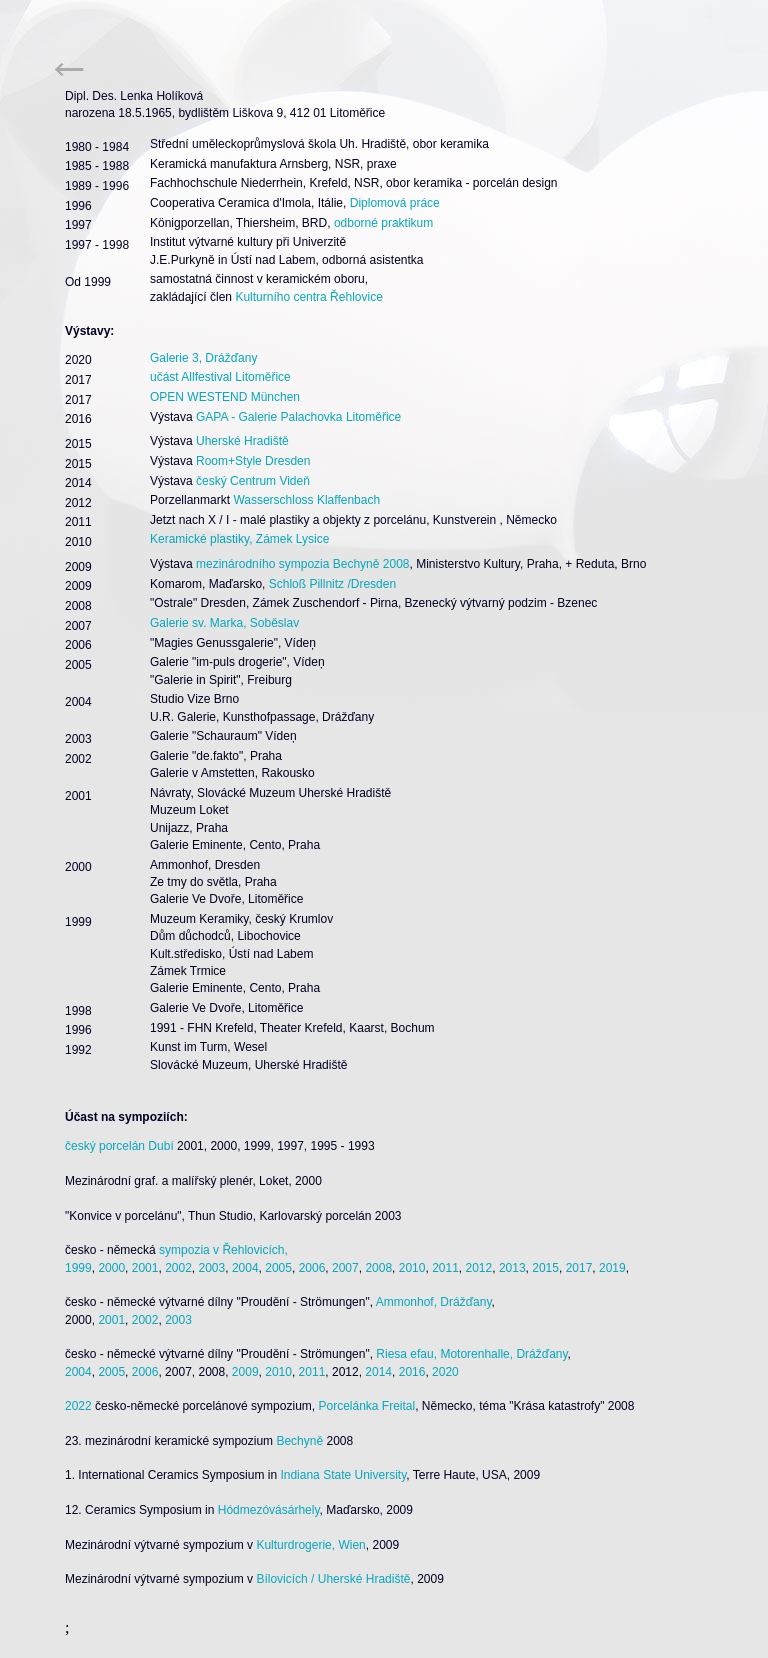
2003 (212, 1268)
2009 (245, 1372)
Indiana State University (343, 1475)
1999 (78, 1268)
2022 (78, 1406)
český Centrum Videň (253, 481)
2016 (412, 1372)
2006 (312, 1268)
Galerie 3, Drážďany (203, 358)
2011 (445, 1268)
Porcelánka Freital (366, 1406)
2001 (145, 1268)
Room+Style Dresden (253, 461)
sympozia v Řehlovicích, (223, 1250)
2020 (445, 1372)
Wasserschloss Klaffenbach (306, 500)
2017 (579, 1268)
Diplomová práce (392, 203)
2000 (111, 1268)
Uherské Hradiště (242, 441)
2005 (278, 1268)
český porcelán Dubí (119, 1146)
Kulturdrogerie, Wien (310, 1545)
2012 (479, 1268)
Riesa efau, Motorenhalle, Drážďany (471, 1354)
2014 (378, 1372)
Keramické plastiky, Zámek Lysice (239, 539)
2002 (178, 1268)
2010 (412, 1268)
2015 (545, 1268)
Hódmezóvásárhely (269, 1510)
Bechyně (299, 1441)
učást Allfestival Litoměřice (220, 377)
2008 (378, 1268)
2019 (612, 1268)
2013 (512, 1268)
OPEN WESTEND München (225, 397)
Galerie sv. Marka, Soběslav (224, 623)
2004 (245, 1268)
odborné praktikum (383, 223)
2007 (345, 1268)
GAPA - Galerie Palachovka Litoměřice (298, 417)
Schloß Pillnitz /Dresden (332, 584)
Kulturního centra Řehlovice (308, 297)
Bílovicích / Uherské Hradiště (333, 1579)
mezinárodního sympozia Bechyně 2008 (302, 564)
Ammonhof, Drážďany (434, 1302)
